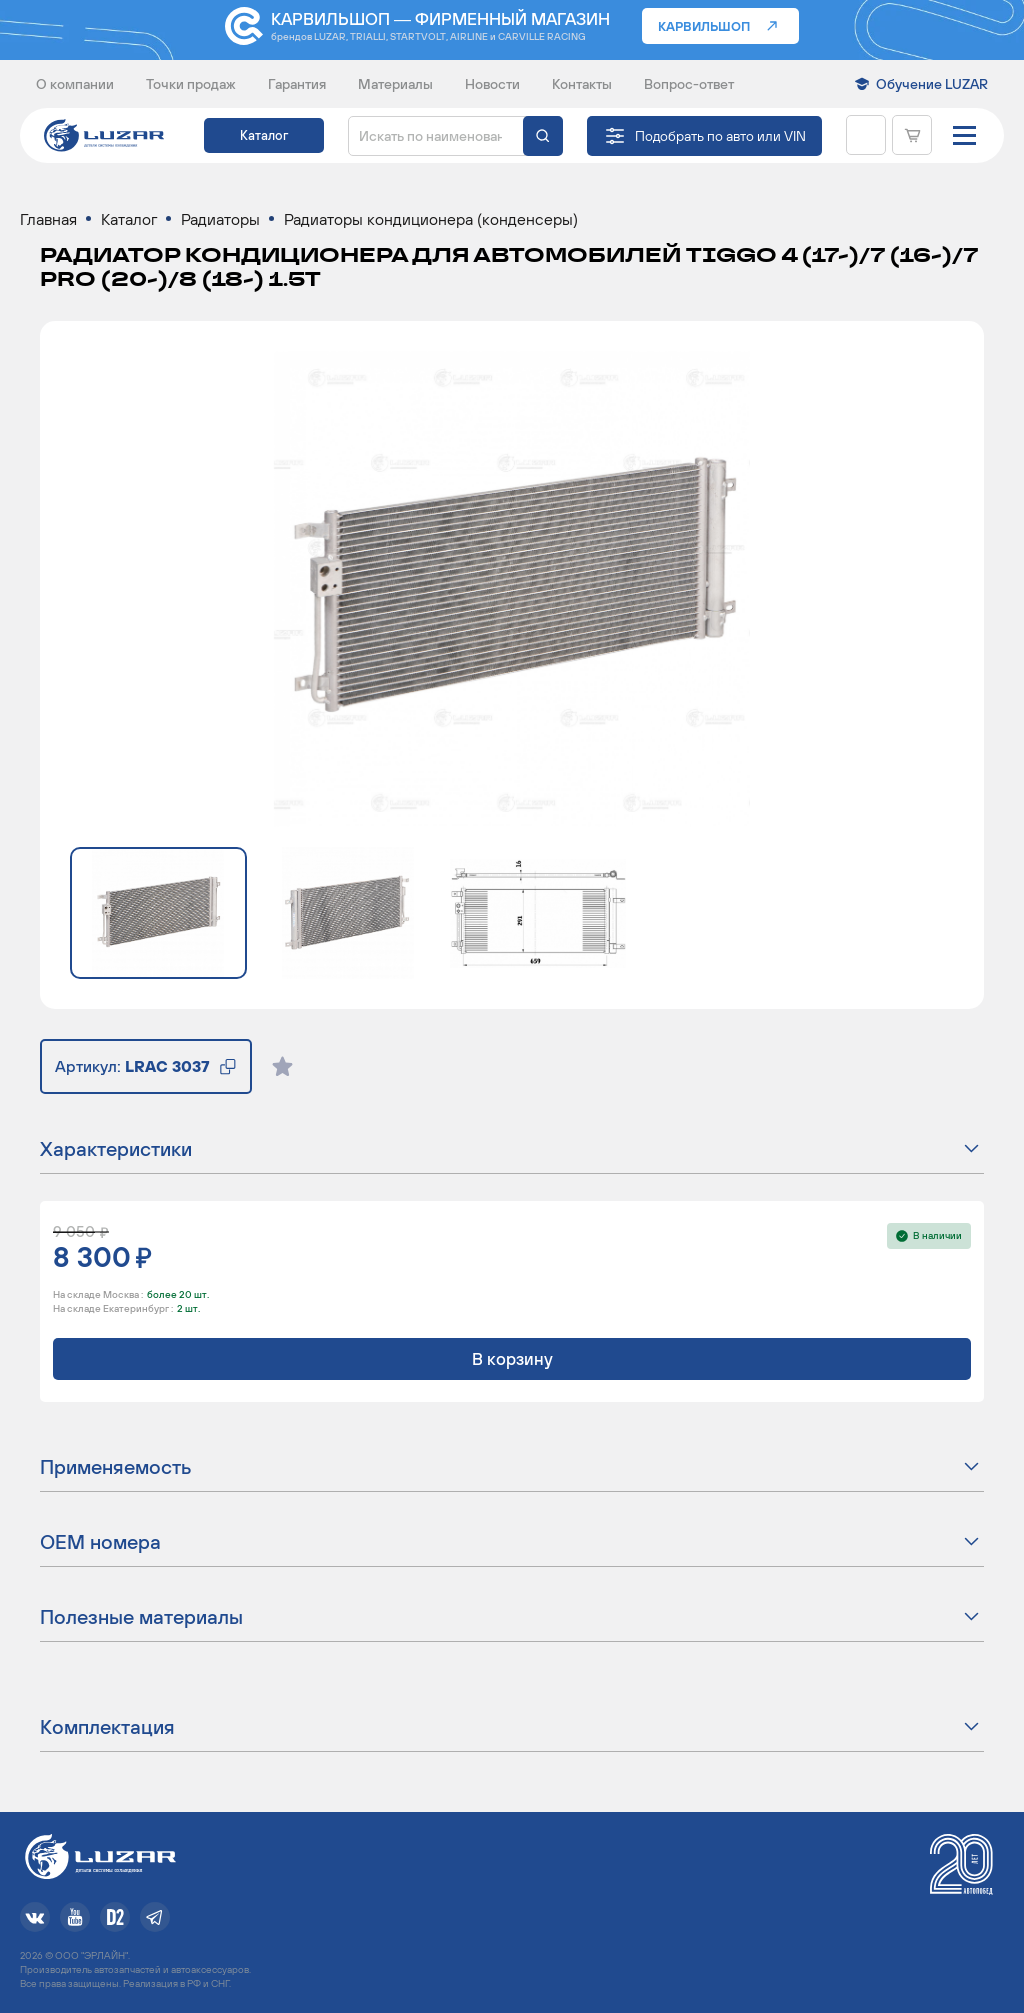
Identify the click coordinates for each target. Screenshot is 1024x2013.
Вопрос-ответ (689, 84)
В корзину (512, 1359)
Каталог (264, 135)
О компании (75, 84)
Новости (492, 84)
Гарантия (297, 84)
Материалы (395, 84)
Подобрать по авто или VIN (720, 136)
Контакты (582, 84)
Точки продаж (191, 84)
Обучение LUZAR (932, 84)
